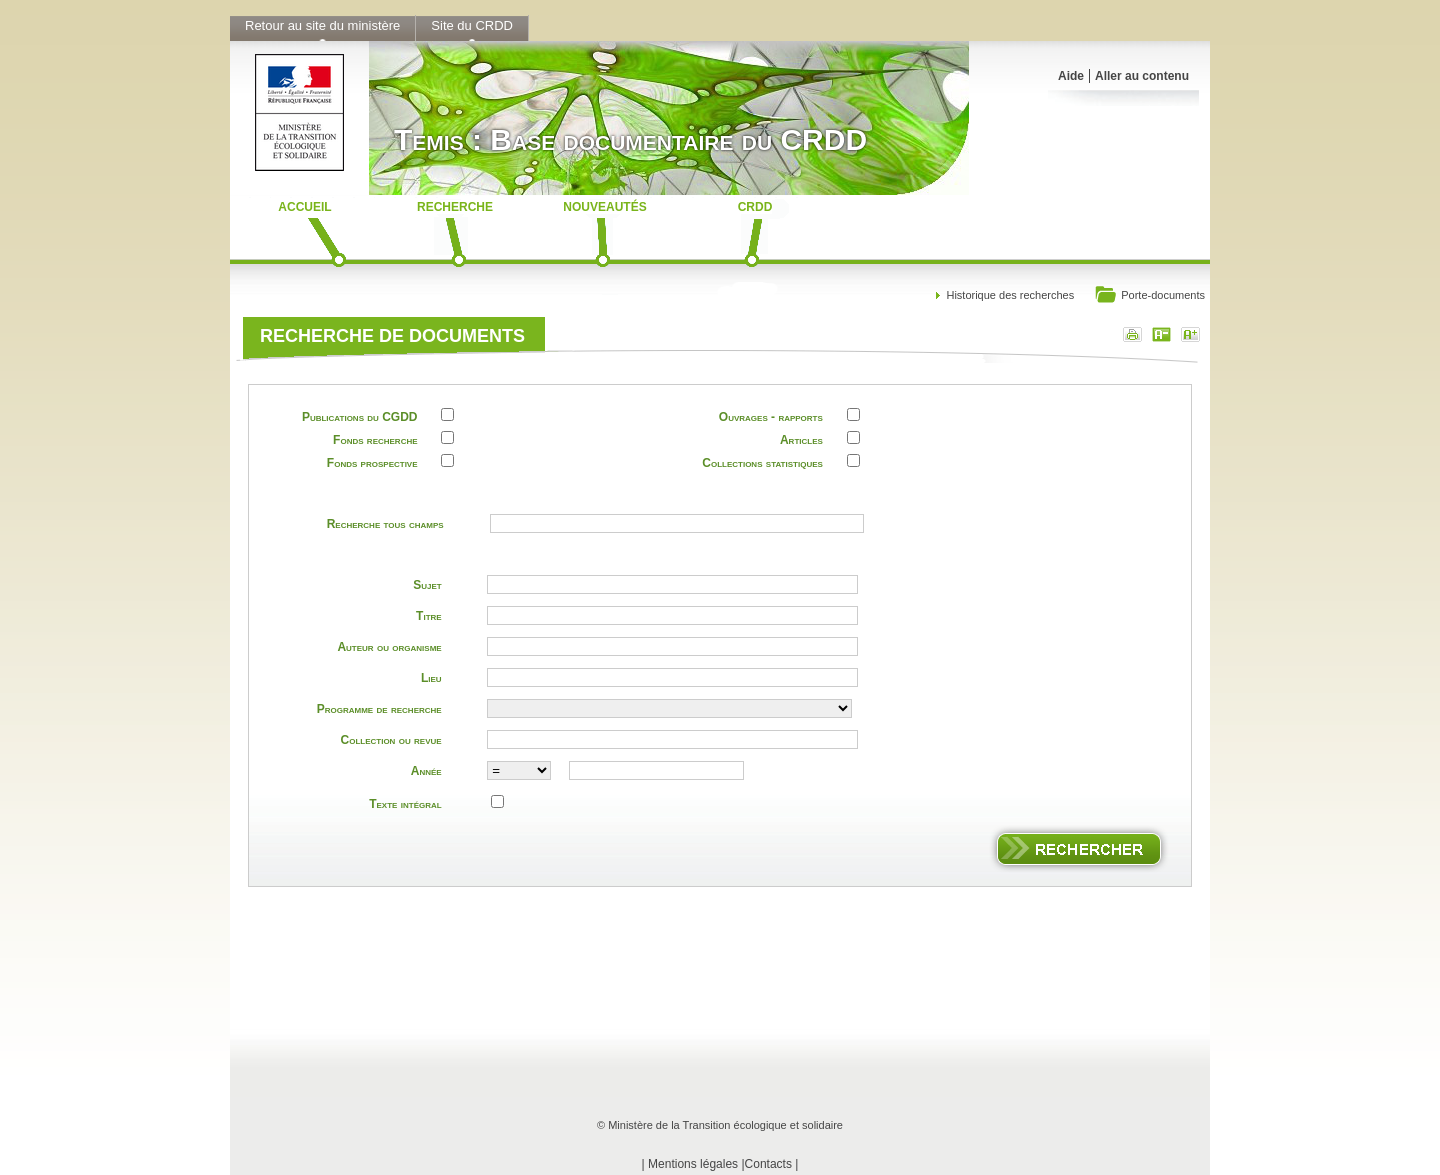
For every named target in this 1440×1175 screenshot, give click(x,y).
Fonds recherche (375, 440)
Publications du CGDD (360, 417)
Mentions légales (693, 1164)
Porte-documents (1149, 296)
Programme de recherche (379, 709)
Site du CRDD (472, 25)
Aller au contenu (1142, 76)
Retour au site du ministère (322, 25)
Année (426, 771)
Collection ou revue (391, 740)
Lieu (431, 678)
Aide (1071, 76)
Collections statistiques (762, 463)
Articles (801, 440)
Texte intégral (405, 804)
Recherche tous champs (385, 524)
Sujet (427, 585)
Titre (429, 616)
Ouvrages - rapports (771, 417)
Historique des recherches (1010, 295)
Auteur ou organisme (389, 647)
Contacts (768, 1164)
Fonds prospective (372, 463)
